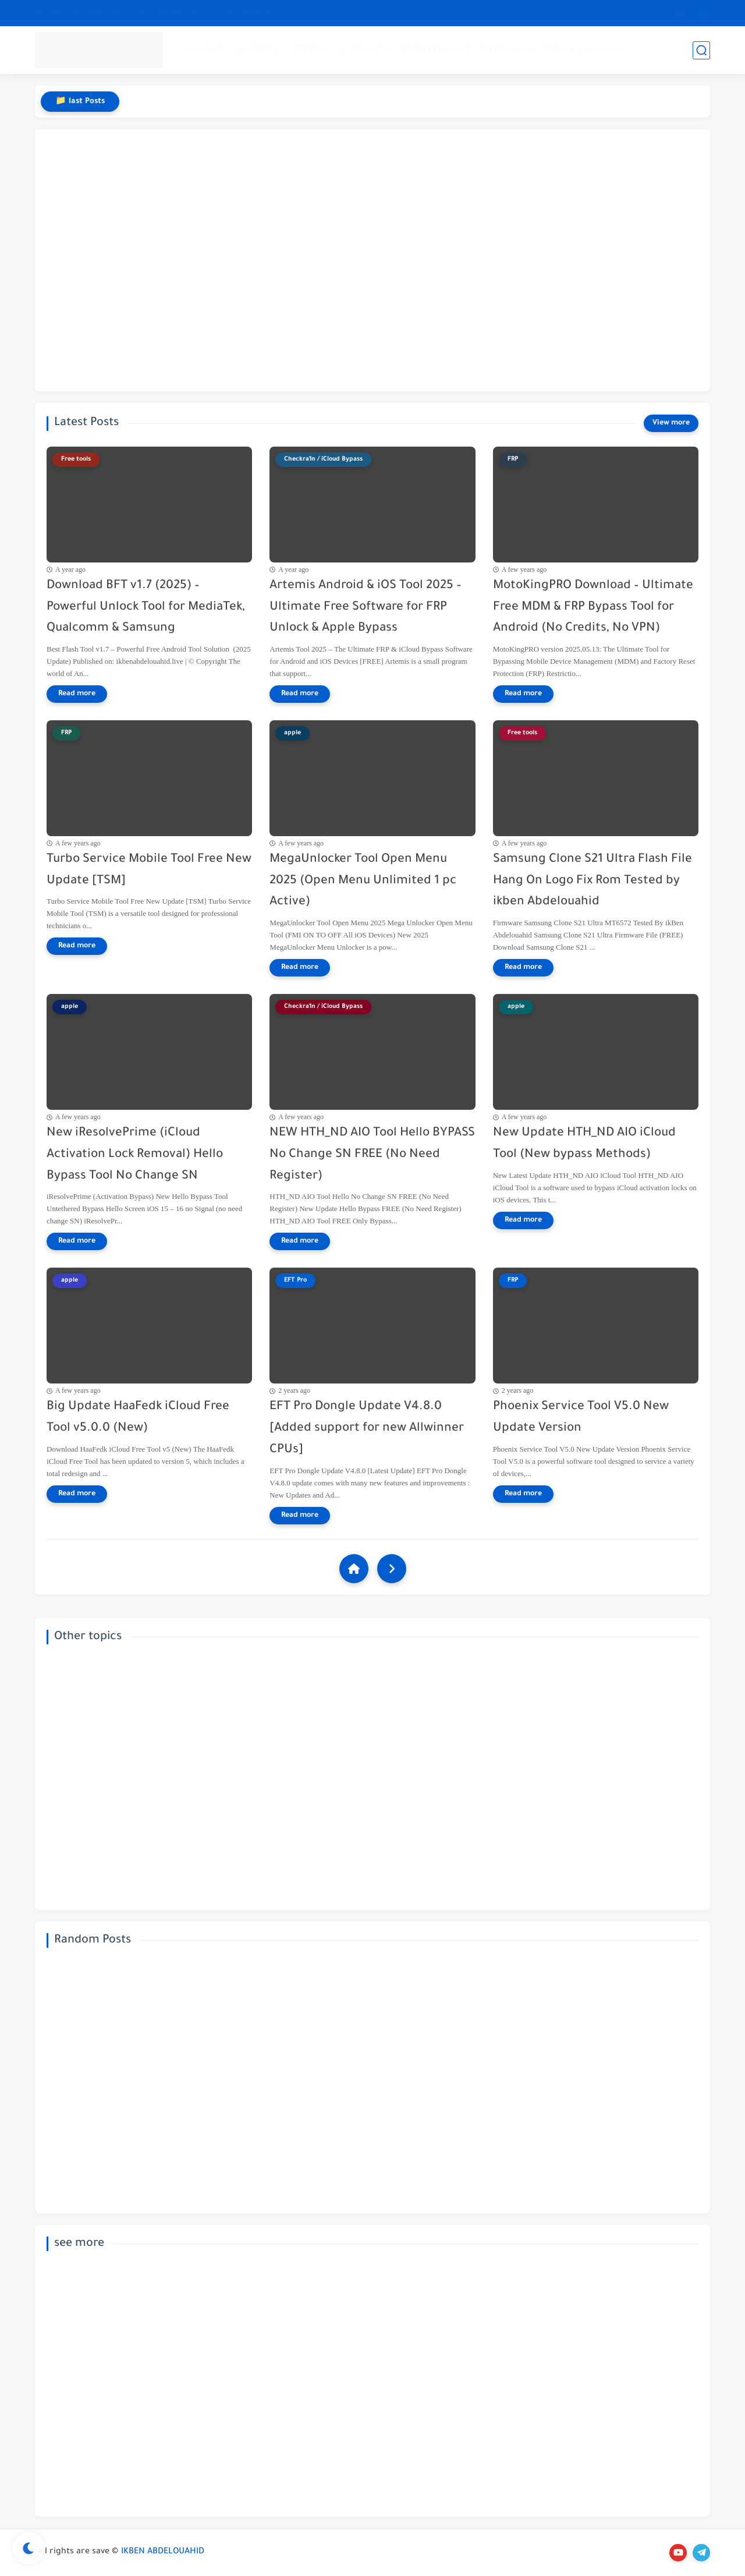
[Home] (353, 1568)
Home (50, 13)
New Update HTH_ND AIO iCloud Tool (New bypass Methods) (584, 1144)
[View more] (671, 423)
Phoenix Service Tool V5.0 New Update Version (581, 1417)
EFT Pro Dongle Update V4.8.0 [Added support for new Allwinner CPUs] (366, 1428)
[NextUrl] (391, 1568)
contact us (248, 13)
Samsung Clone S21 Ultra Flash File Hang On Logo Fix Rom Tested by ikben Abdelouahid (592, 881)
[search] (701, 50)
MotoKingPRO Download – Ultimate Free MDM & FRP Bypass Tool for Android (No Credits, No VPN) (593, 607)
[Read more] (77, 694)
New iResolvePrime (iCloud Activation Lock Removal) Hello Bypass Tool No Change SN (135, 1155)
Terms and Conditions (177, 13)
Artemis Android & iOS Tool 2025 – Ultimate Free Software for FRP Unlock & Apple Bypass (365, 607)
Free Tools (205, 50)
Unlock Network (437, 50)
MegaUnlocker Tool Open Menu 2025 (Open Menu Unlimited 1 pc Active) (362, 881)
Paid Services (507, 50)
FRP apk (267, 50)
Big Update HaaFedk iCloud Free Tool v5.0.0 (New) (138, 1417)
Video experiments (584, 50)
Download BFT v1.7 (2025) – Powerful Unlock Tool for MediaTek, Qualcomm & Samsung (146, 607)
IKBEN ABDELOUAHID (162, 2552)
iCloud (366, 50)
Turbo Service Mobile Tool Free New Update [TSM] (149, 870)
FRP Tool (310, 50)
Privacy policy (99, 13)
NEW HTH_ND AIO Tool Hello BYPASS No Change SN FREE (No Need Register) (372, 1155)
